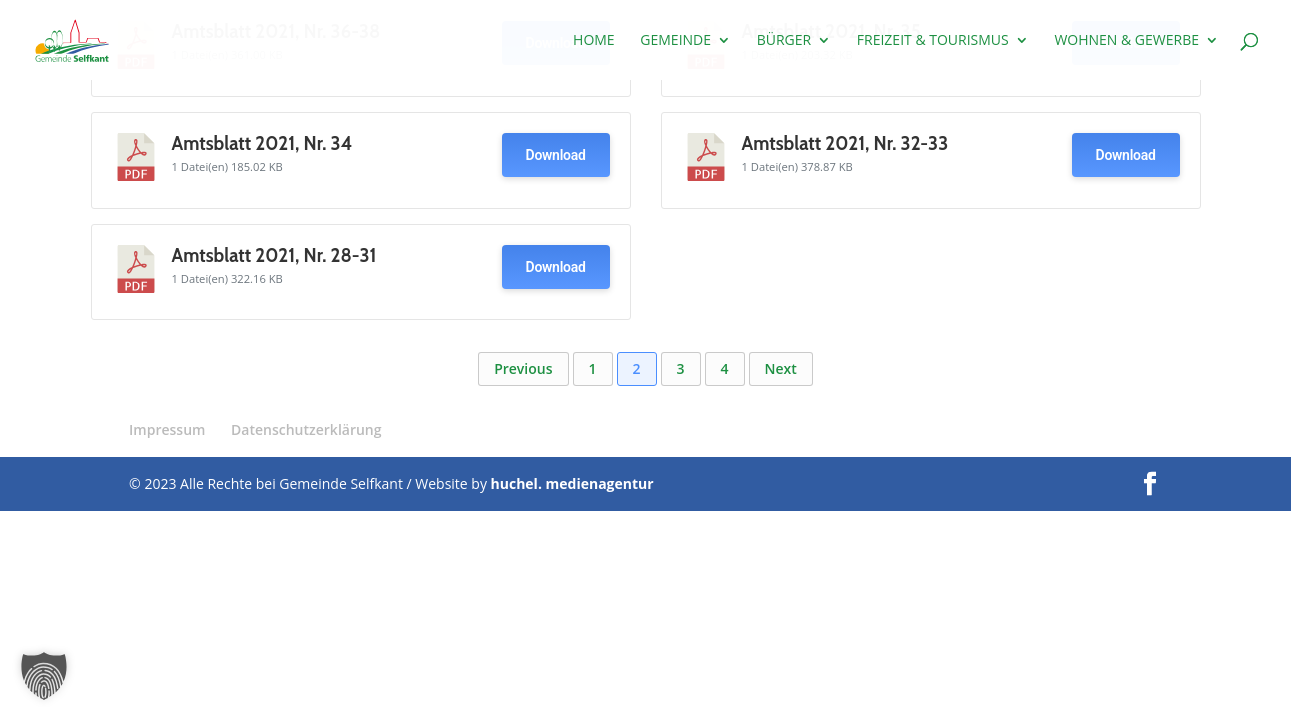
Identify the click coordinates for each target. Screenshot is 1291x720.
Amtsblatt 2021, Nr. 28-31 (274, 255)
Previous (523, 368)
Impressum (167, 429)
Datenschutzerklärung (306, 429)
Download (556, 155)
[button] (44, 676)
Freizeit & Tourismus (933, 41)
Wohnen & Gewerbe (1126, 41)
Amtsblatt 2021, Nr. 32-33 (845, 143)
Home (594, 41)
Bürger (784, 41)
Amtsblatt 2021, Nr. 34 (262, 143)
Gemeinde (675, 41)
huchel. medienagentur (572, 483)
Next (781, 368)
